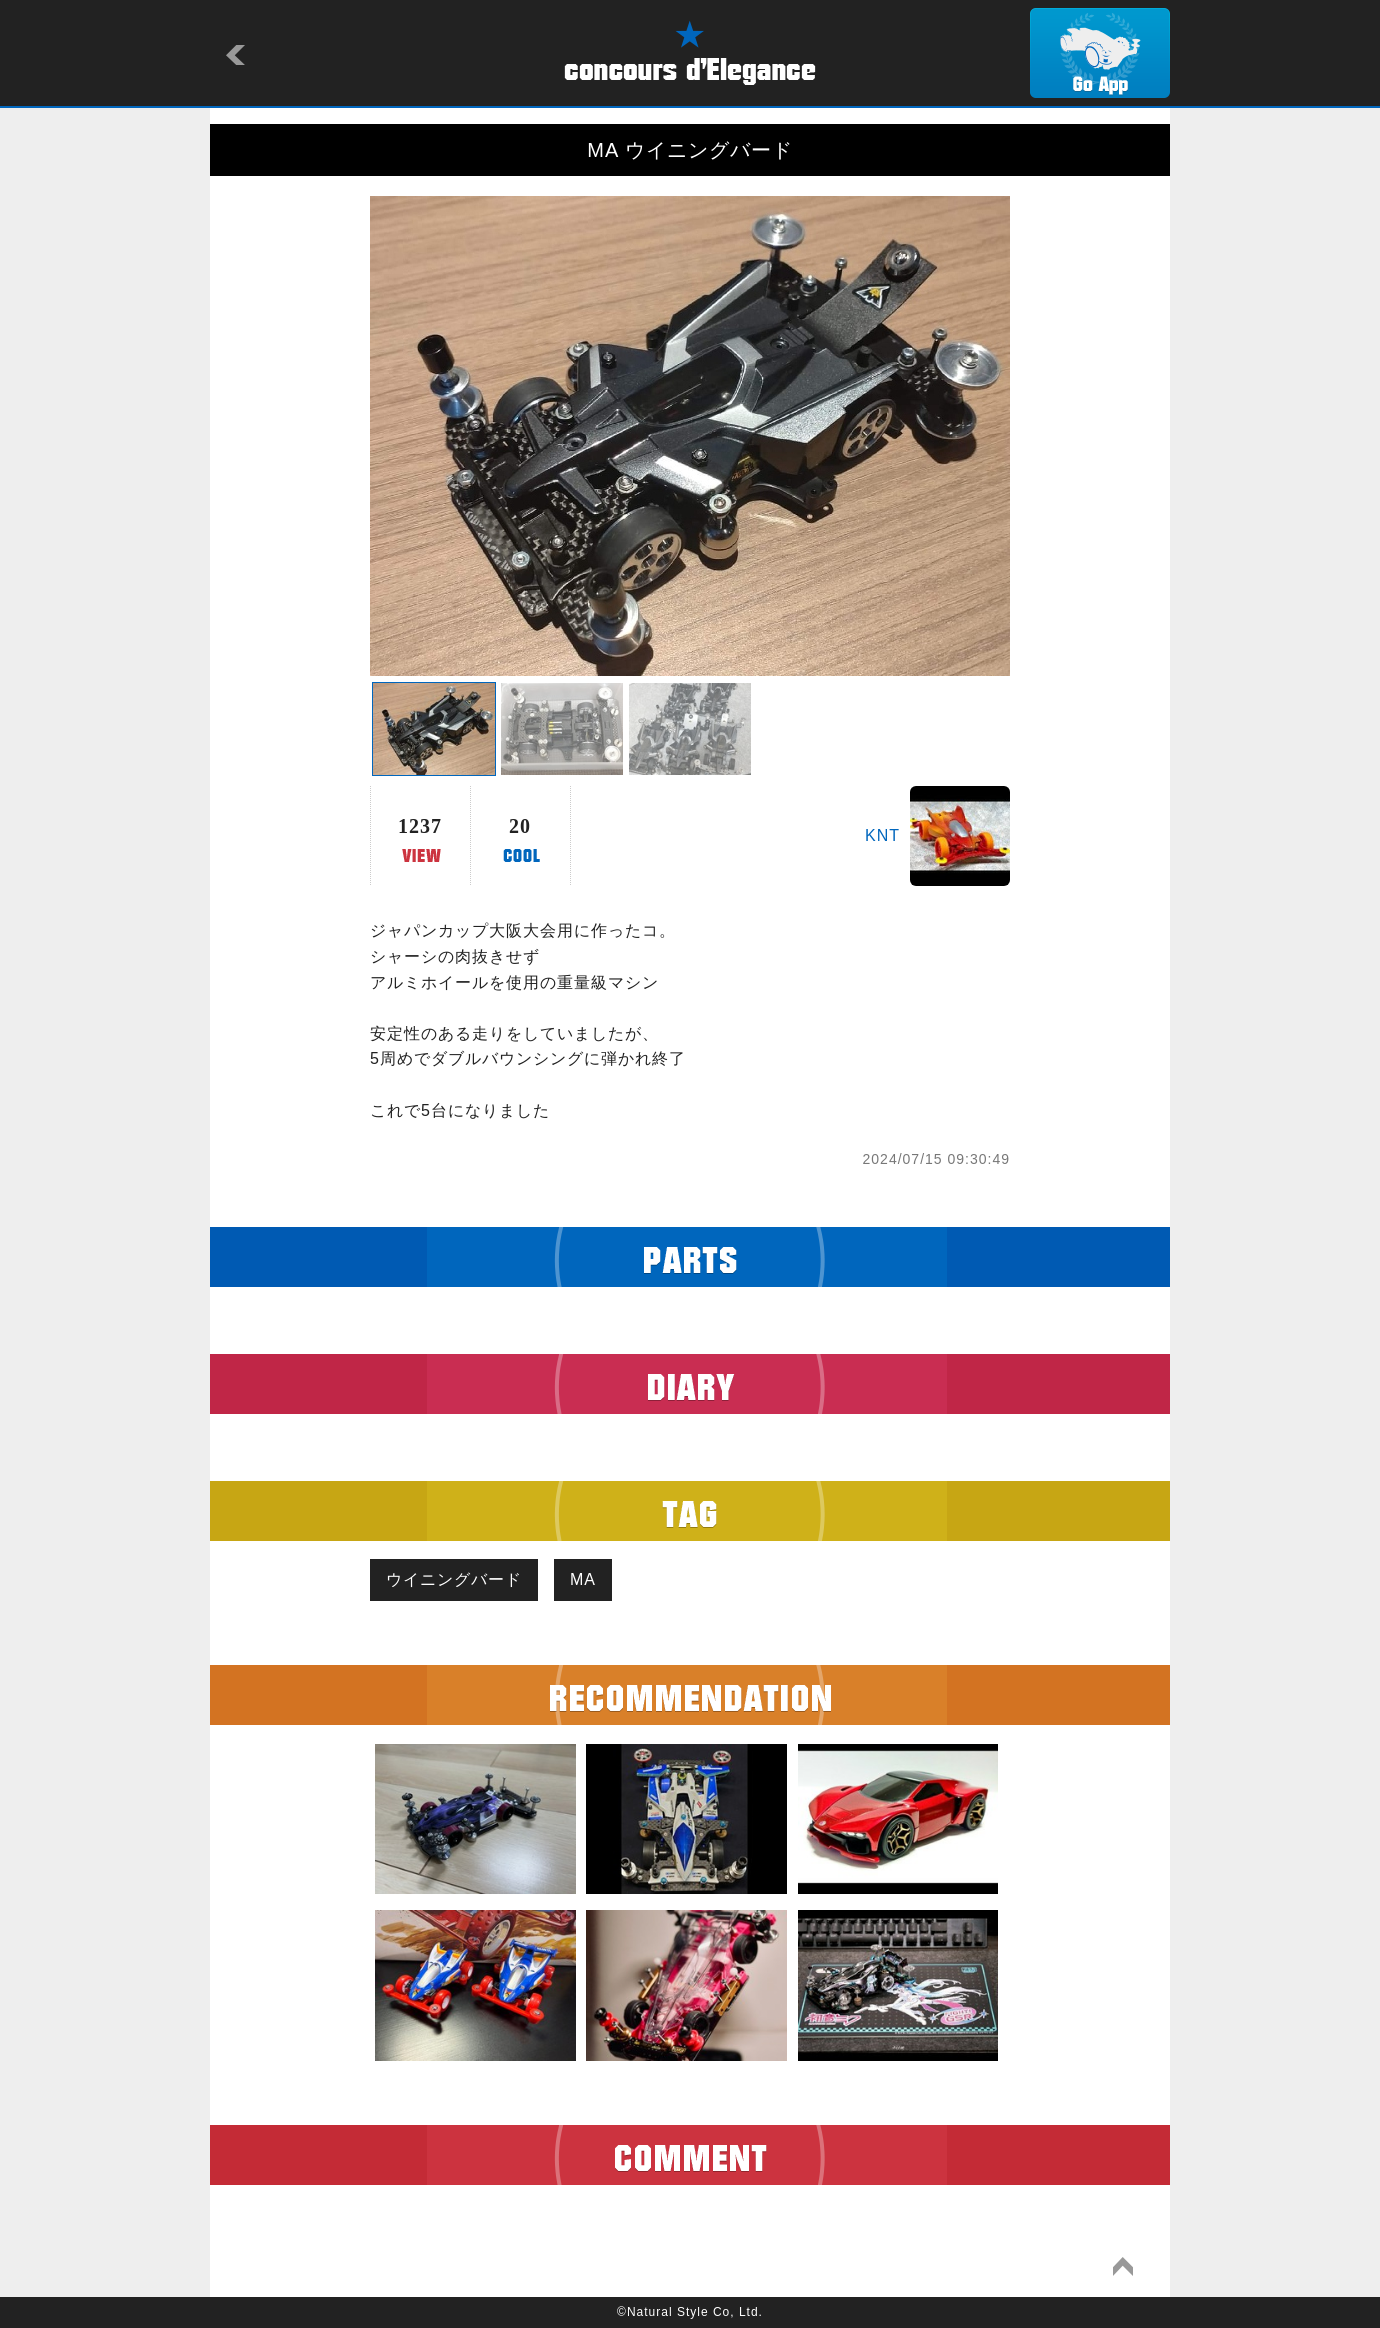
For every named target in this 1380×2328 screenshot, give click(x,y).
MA (583, 1579)
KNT (882, 835)
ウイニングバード (454, 1579)
